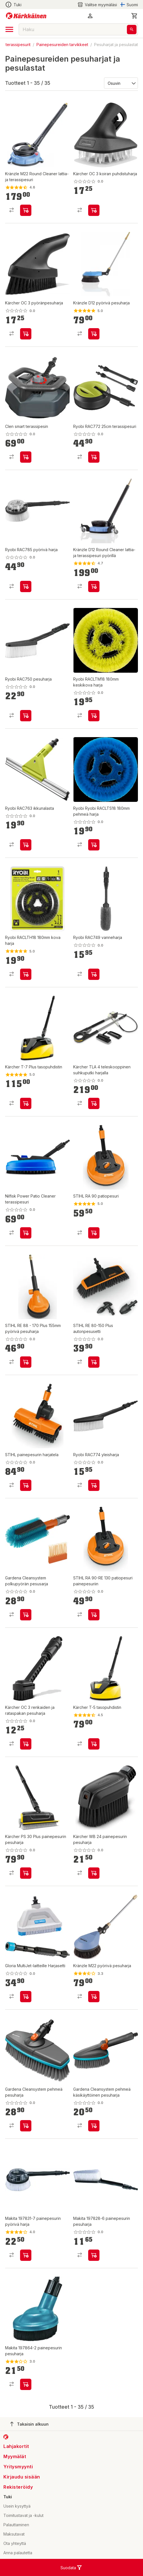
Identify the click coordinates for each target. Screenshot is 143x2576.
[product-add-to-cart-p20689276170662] (93, 457)
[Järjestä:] (120, 83)
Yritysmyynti (18, 2466)
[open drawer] (9, 29)
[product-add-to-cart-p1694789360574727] (25, 1996)
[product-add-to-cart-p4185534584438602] (25, 2384)
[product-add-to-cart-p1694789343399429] (25, 1233)
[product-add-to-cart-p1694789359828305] (93, 1103)
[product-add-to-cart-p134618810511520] (25, 457)
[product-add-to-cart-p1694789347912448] (93, 1362)
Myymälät (14, 2456)
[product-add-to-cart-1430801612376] (93, 1996)
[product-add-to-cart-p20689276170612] (93, 1485)
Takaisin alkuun (29, 2424)
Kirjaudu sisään (21, 2477)
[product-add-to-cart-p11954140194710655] (25, 1103)
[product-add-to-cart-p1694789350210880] (25, 1744)
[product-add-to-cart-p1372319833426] (25, 210)
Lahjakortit (16, 2446)
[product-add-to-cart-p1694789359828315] (25, 1873)
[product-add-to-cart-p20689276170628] (25, 844)
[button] (90, 16)
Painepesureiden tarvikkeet (62, 44)
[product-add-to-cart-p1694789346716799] (25, 974)
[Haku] (131, 29)
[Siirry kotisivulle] (26, 15)
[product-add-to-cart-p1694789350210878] (25, 333)
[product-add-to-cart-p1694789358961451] (25, 1485)
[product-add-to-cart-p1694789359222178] (93, 2125)
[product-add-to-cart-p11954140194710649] (93, 1744)
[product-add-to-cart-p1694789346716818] (93, 715)
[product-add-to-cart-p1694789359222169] (25, 1614)
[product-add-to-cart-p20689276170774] (93, 974)
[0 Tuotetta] (134, 15)
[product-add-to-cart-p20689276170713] (25, 715)
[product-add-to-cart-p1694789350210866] (93, 1873)
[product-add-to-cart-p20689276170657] (25, 586)
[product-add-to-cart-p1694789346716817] (93, 844)
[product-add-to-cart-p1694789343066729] (25, 1362)
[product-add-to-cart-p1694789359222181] (25, 2125)
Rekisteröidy (18, 2487)
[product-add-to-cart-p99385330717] (93, 1233)
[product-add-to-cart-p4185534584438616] (25, 2255)
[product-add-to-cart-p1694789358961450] (93, 1614)
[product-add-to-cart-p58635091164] (93, 586)
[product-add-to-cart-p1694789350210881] (93, 210)
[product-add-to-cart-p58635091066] (93, 333)
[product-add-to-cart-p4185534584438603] (93, 2255)
